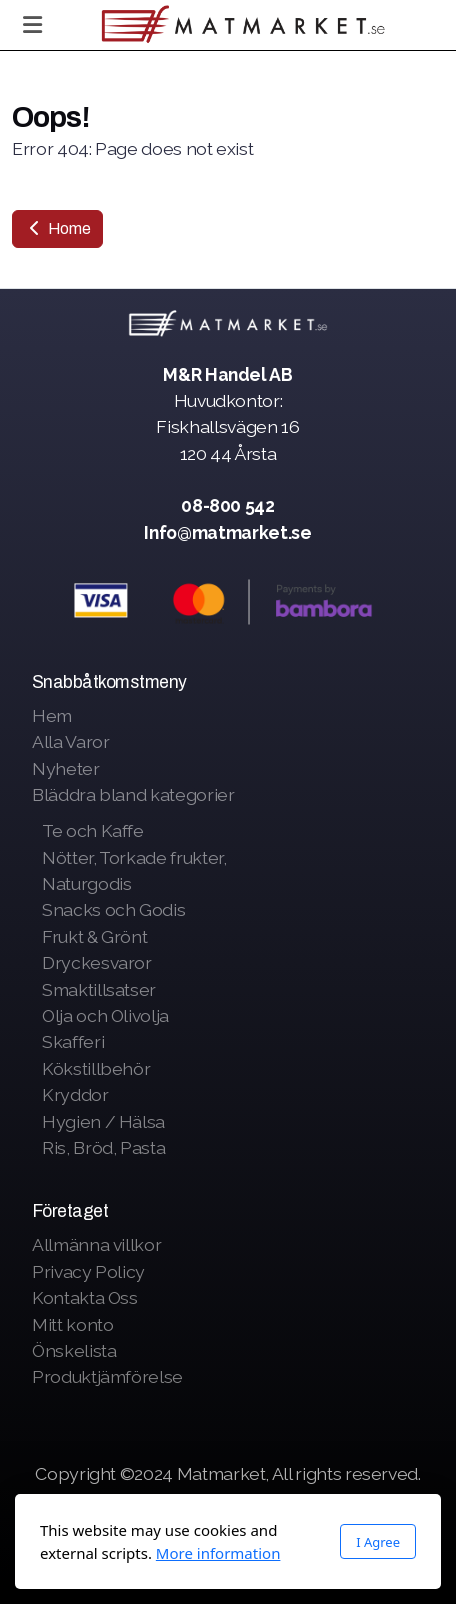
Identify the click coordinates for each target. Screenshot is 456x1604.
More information (218, 1553)
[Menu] (32, 25)
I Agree (378, 1542)
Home (57, 228)
